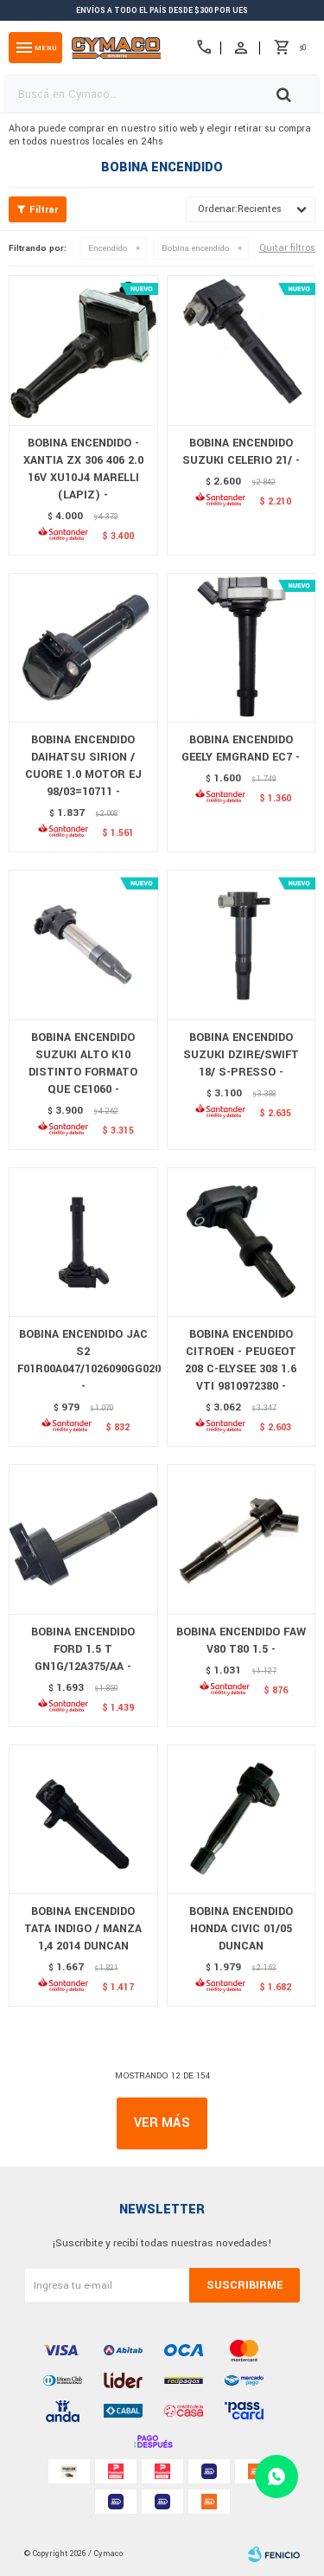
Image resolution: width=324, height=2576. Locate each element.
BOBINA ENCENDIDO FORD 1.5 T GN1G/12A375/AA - (83, 1649)
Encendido (107, 248)
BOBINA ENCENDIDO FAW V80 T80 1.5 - (241, 1640)
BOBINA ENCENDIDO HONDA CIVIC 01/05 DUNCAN (241, 1929)
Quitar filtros (287, 247)
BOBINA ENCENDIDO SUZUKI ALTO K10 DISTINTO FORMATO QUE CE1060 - (83, 1063)
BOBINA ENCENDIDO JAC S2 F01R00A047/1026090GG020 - (83, 1360)
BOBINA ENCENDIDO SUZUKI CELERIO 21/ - (241, 451)
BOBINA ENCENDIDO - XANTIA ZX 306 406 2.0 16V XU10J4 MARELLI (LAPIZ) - (83, 469)
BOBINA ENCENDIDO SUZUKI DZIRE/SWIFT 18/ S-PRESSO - (241, 1055)
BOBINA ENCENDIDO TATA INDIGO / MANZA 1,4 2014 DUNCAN (83, 1929)
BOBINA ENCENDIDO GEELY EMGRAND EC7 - (240, 748)
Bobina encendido (195, 248)
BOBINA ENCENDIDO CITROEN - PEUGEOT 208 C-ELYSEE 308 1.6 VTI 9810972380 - (240, 1360)
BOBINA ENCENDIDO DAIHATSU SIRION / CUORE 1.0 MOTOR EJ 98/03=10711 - (83, 766)
